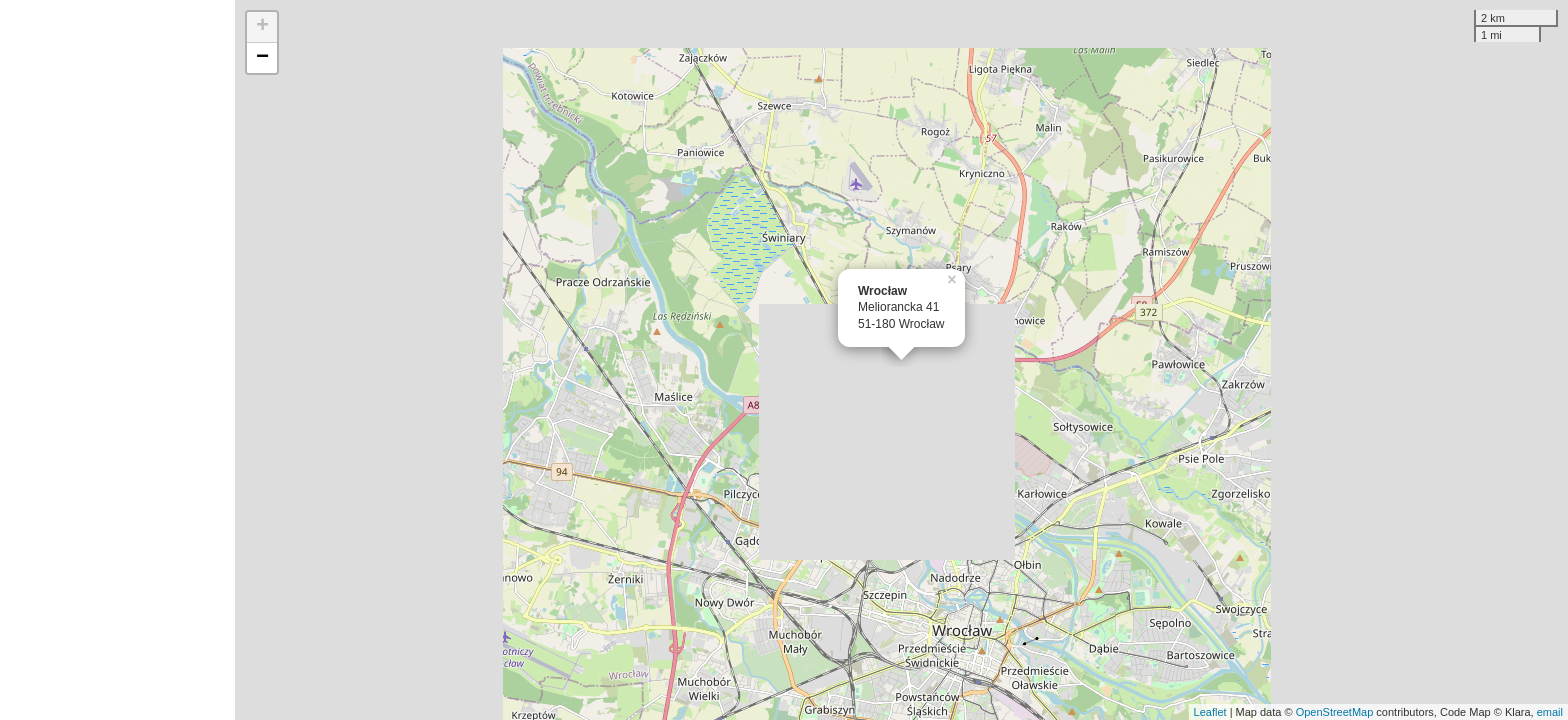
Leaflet (1210, 712)
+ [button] (262, 27)
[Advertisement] (117, 360)
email (1550, 712)
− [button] (262, 58)
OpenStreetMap (1335, 712)
